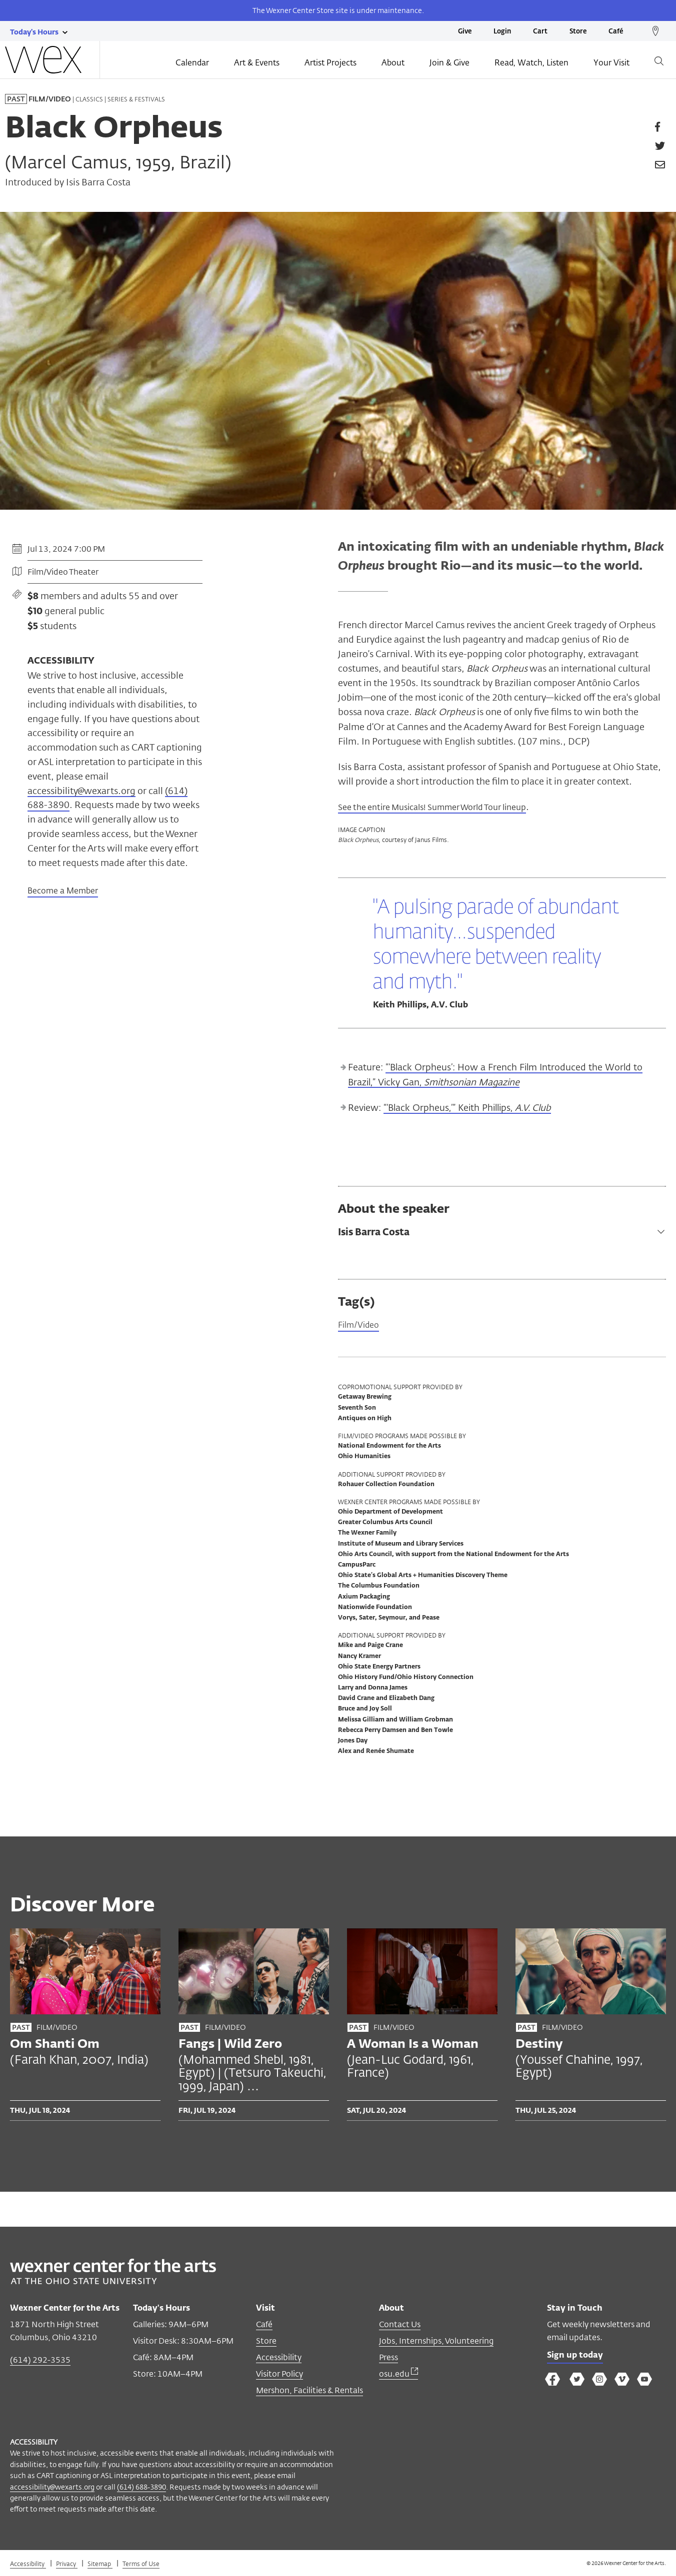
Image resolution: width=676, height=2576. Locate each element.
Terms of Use (141, 2565)
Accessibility (279, 2359)
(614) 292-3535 (40, 2361)
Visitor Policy (279, 2375)
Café (615, 31)
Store (578, 31)
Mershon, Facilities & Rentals (309, 2392)
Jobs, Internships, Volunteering (436, 2342)
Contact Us (399, 2326)
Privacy (67, 2565)
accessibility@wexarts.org (82, 791)
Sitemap (100, 2565)
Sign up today (578, 2358)
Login (502, 31)
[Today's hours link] (34, 31)
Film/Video (361, 1326)
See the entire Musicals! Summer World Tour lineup (444, 807)
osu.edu (398, 2375)
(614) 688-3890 (141, 2488)
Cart (540, 31)
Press (388, 2359)
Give (465, 31)
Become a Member (63, 891)
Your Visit (612, 63)
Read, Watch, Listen (531, 63)
